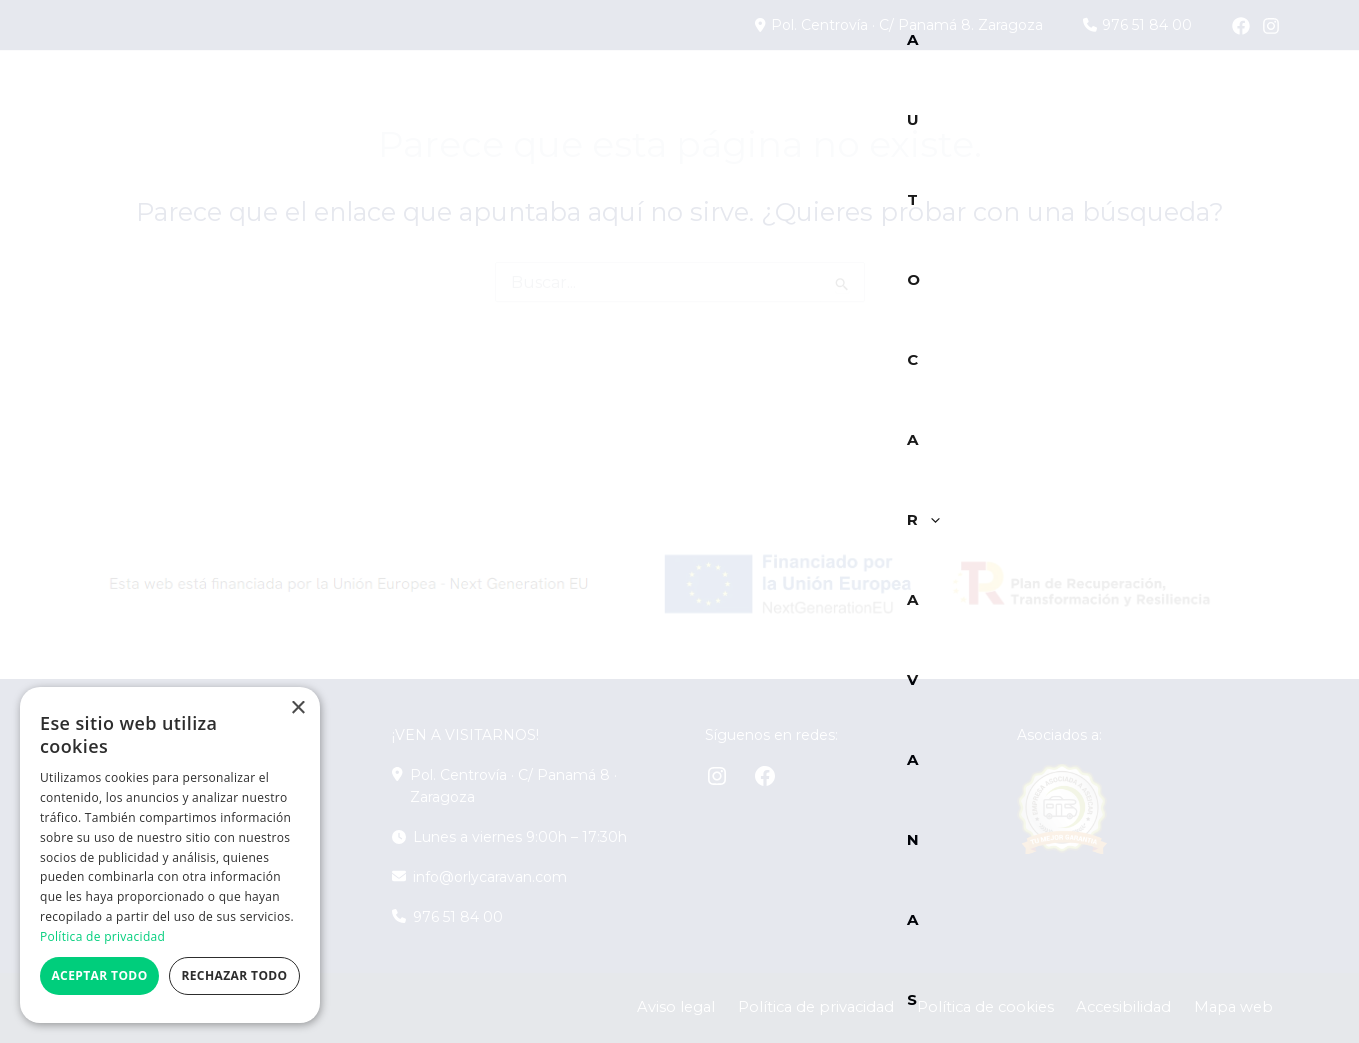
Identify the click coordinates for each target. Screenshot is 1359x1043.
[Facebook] (1241, 26)
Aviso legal (748, 1008)
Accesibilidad (1148, 1008)
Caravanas (657, 103)
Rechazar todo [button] (234, 975)
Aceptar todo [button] (99, 975)
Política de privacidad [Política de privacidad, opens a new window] (102, 936)
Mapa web (1243, 1008)
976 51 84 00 (1143, 25)
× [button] (297, 708)
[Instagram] (1271, 26)
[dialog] (170, 855)
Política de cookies (1025, 1008)
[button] (442, 104)
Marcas (779, 104)
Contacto (1219, 103)
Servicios (905, 104)
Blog (1120, 103)
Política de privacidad (872, 1008)
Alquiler (1028, 103)
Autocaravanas (370, 104)
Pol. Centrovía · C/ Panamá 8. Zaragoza (917, 25)
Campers (530, 104)
